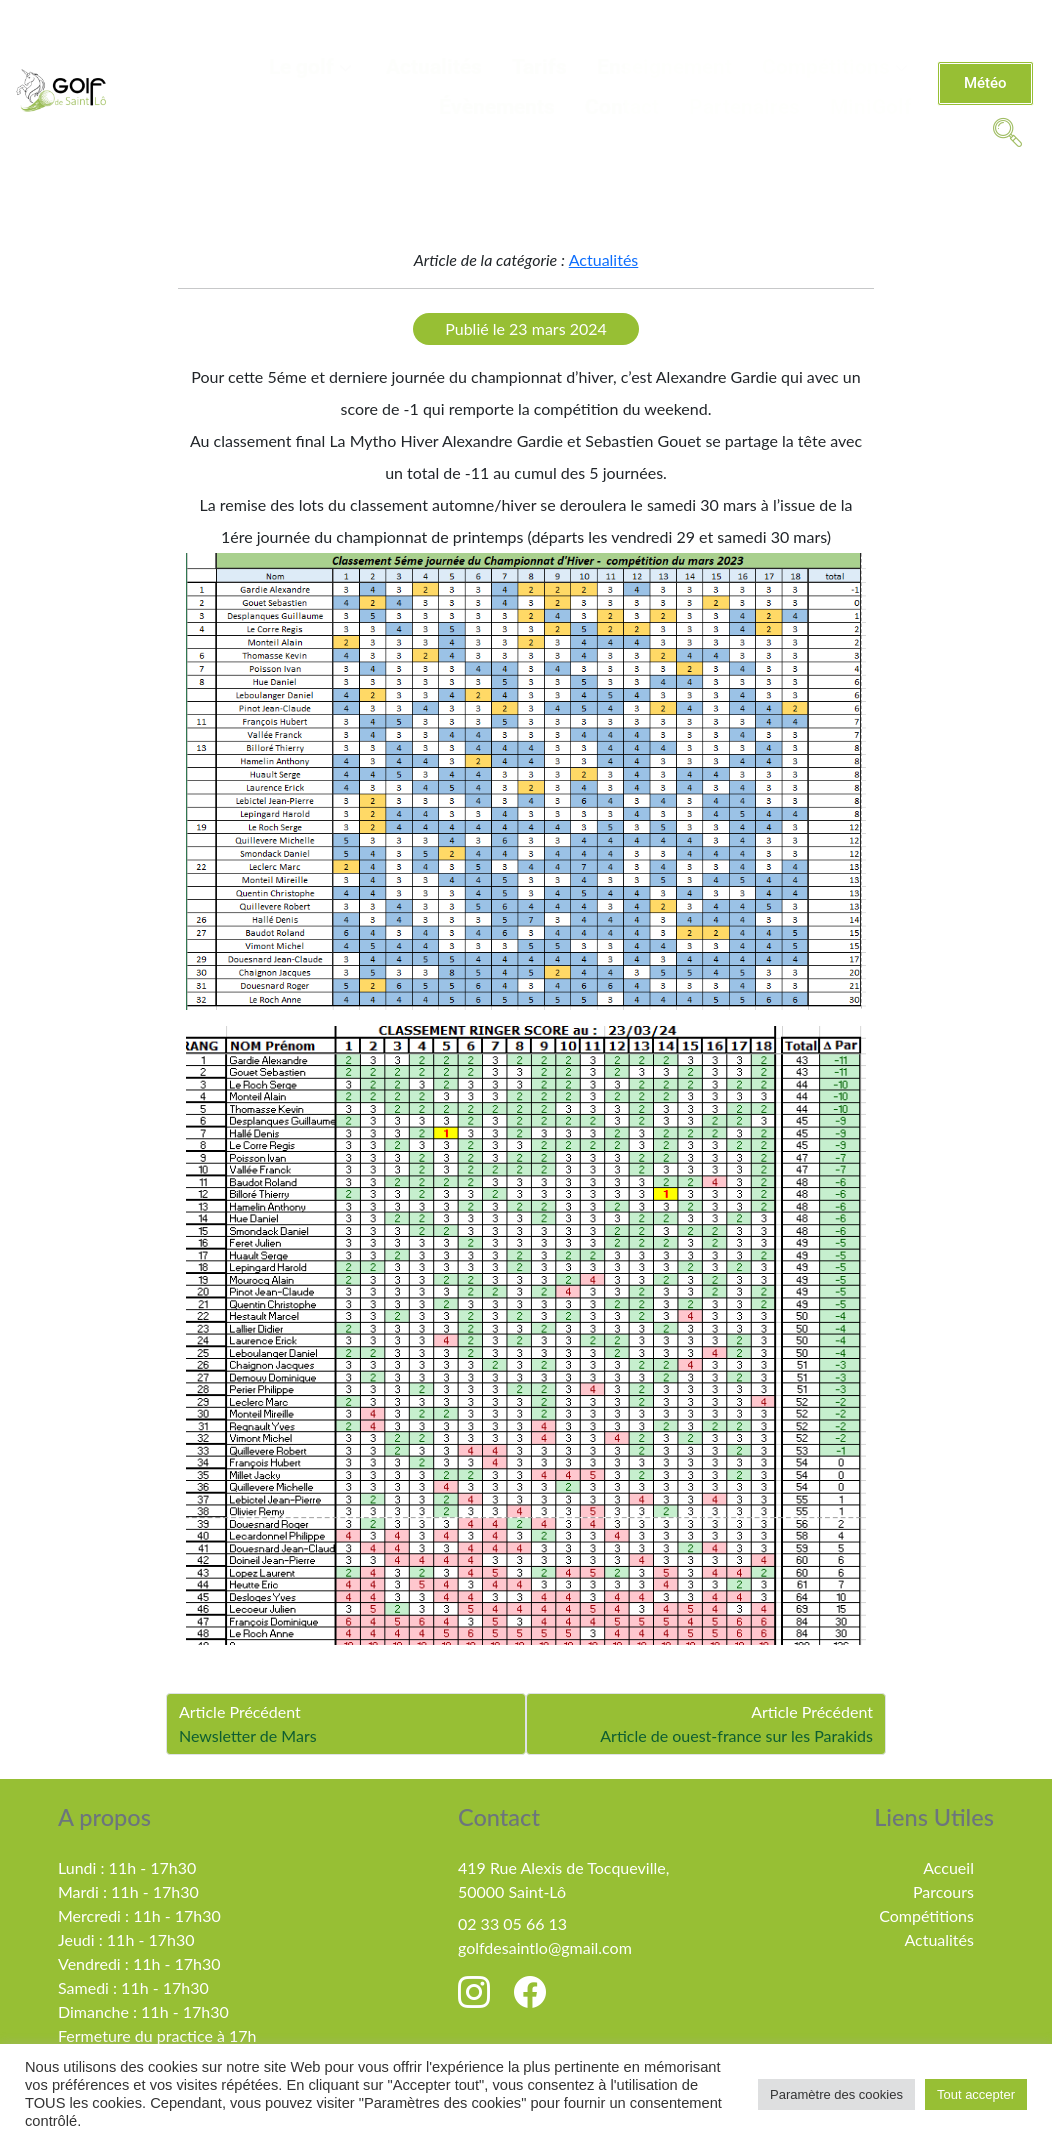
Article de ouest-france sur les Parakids (736, 1735)
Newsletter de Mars (248, 1735)
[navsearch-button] (1007, 131)
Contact (622, 107)
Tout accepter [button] (976, 2094)
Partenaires (744, 107)
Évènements (497, 107)
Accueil (948, 1867)
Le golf (312, 67)
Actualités (434, 67)
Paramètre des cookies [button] (836, 2094)
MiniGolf (871, 107)
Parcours (943, 1891)
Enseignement (664, 67)
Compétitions (837, 67)
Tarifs (539, 67)
